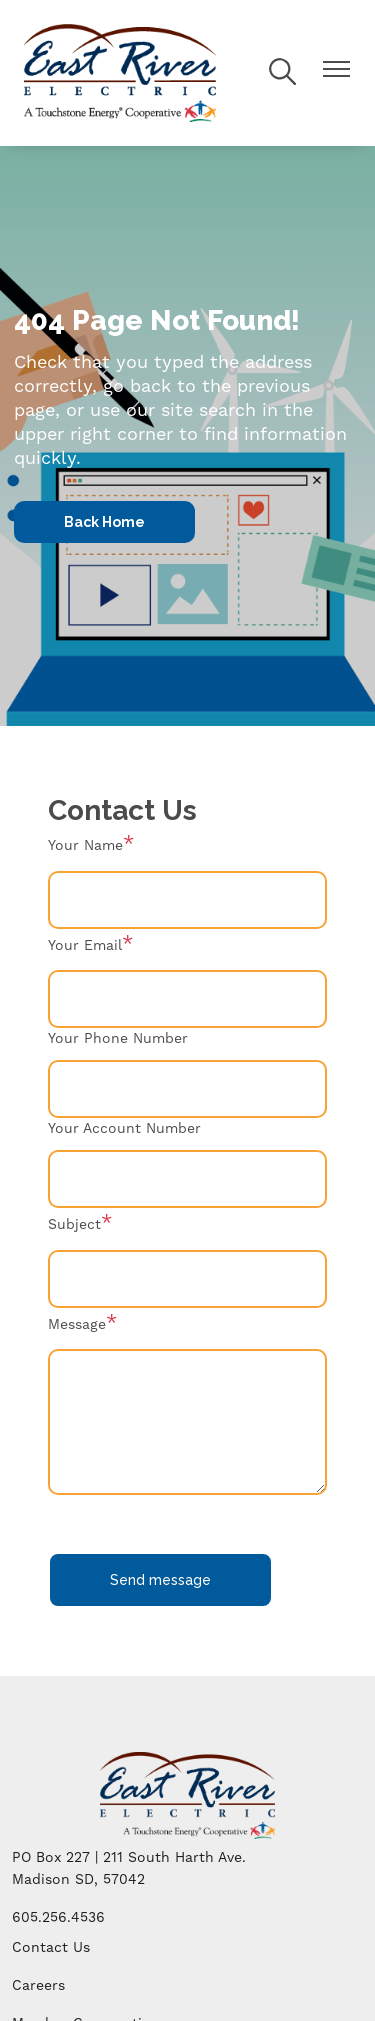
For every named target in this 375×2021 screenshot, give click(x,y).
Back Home (104, 522)
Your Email (85, 946)
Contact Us (51, 1948)
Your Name (85, 846)
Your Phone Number (118, 1039)
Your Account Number (124, 1129)
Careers (38, 1986)
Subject (74, 1225)
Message (77, 1325)
